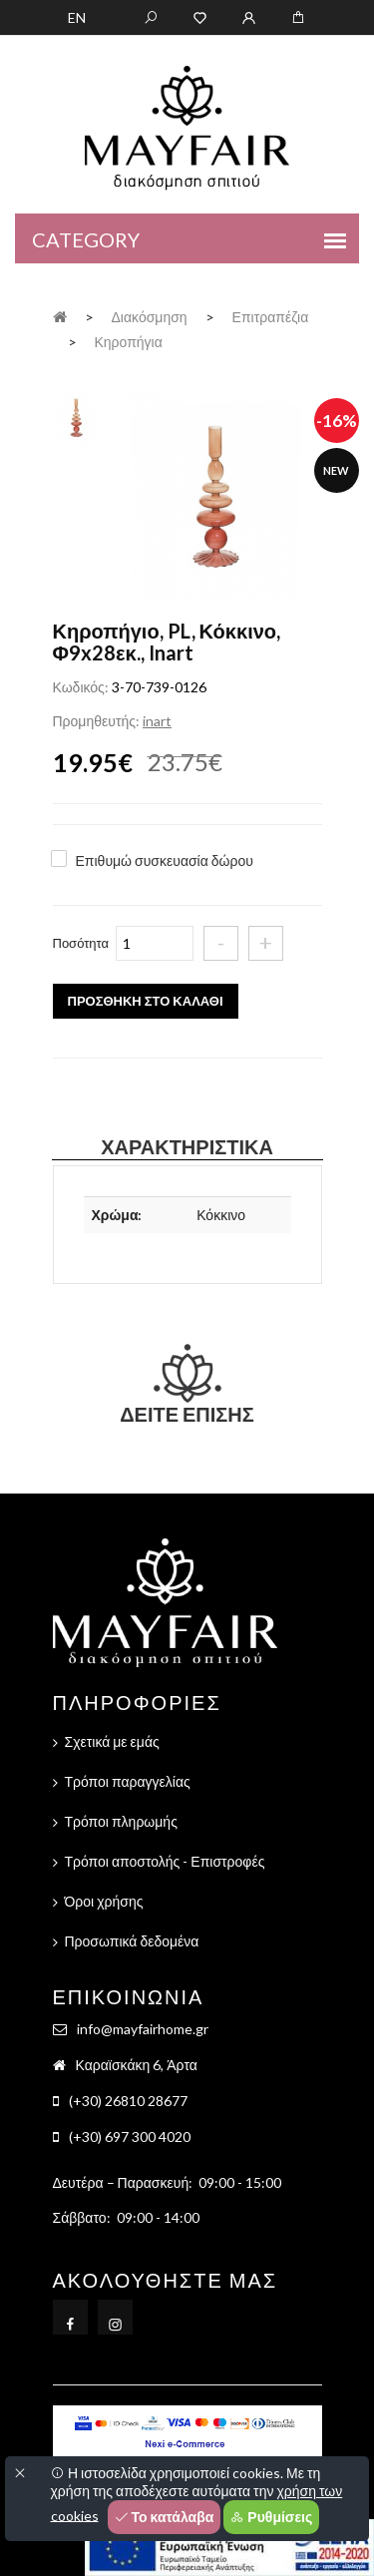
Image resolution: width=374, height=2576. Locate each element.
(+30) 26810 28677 (128, 2100)
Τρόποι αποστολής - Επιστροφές (165, 1861)
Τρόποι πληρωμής (121, 1821)
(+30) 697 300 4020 (129, 2136)
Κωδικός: (81, 686)
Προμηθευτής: (96, 720)
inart (157, 720)
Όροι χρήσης (104, 1901)
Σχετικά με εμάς (112, 1741)
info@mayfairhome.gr (142, 2028)
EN (77, 17)
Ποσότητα (81, 943)
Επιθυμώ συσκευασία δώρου (164, 860)
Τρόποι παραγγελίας (127, 1781)
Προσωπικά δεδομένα (132, 1940)
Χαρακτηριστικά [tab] (187, 1146)
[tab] (76, 414)
